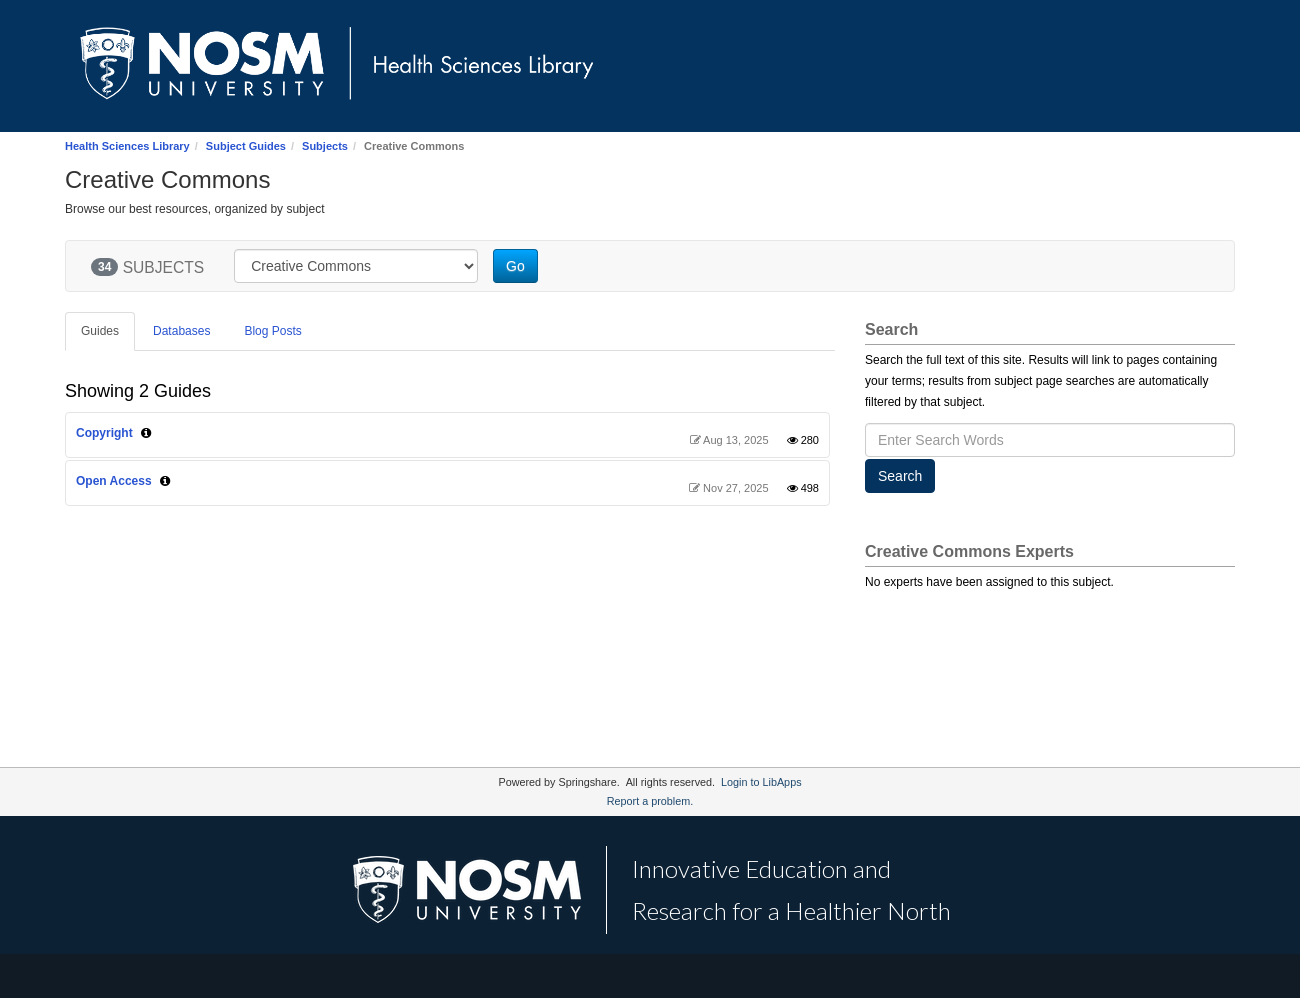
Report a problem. (650, 801)
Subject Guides (246, 146)
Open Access (114, 481)
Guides (100, 331)
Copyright (104, 433)
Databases (181, 331)
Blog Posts (272, 331)
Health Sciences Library (127, 146)
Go (515, 266)
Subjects (325, 146)
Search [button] (900, 476)
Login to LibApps (761, 782)
